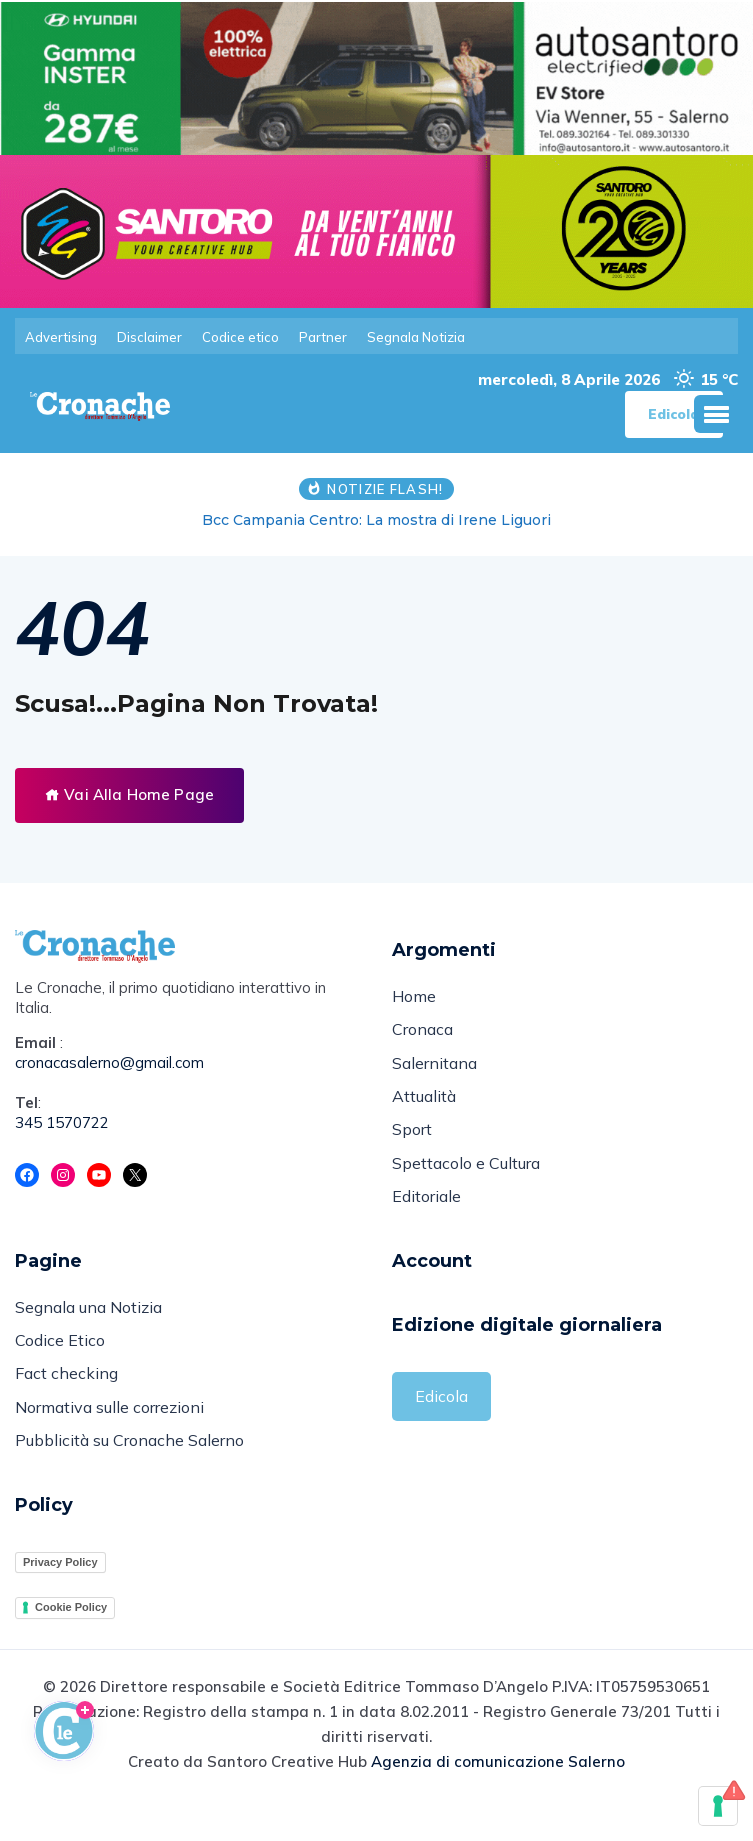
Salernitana (434, 1076)
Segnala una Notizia (88, 1333)
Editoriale (426, 1220)
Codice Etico (60, 1369)
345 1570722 (62, 1128)
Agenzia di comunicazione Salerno (498, 1799)
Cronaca (422, 1040)
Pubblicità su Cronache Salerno (129, 1477)
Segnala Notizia (416, 337)
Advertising (61, 337)
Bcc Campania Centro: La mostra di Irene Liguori (376, 527)
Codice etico (240, 337)
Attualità (424, 1112)
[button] (716, 421)
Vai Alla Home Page (129, 801)
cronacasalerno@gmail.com (109, 1068)
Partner (323, 337)
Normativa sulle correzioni (109, 1441)
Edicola (441, 1421)
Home (414, 1004)
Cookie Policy (71, 1645)
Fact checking (66, 1405)
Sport (412, 1148)
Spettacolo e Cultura (466, 1184)
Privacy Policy (60, 1599)
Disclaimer (149, 337)
